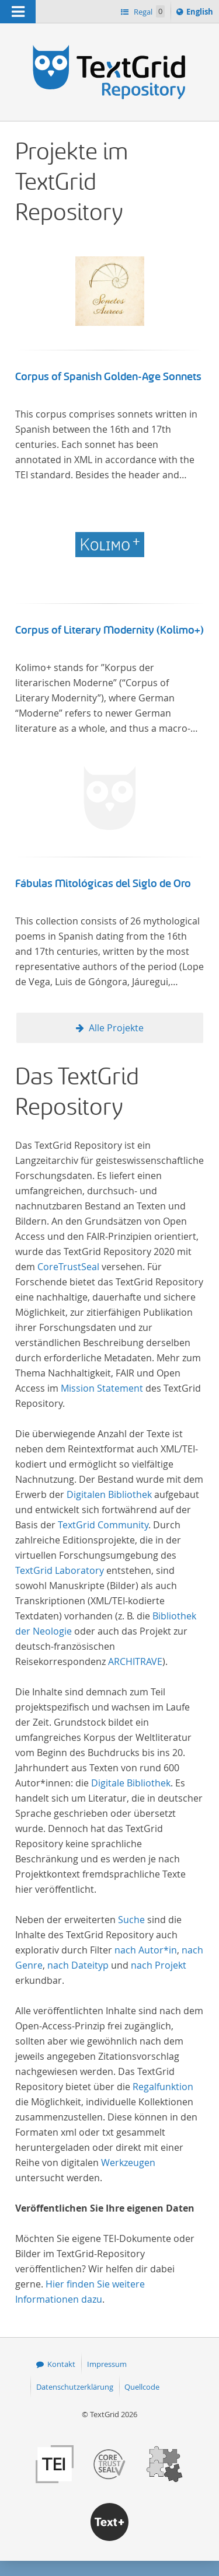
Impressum (107, 2364)
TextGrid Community (103, 1524)
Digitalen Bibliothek (109, 1494)
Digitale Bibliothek (131, 1783)
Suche (131, 1919)
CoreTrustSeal (68, 1266)
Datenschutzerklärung (74, 2387)
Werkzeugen (128, 2162)
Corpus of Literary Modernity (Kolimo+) (109, 630)
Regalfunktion (163, 2086)
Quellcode (141, 2387)
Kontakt (61, 2364)
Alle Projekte (116, 1027)
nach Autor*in (145, 1950)
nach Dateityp (78, 1965)
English (201, 13)
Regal (148, 11)
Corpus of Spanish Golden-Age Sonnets (108, 376)
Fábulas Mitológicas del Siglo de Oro (103, 883)
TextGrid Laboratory (59, 1570)
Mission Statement (102, 1388)
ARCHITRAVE (135, 1661)
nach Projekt (158, 1965)
